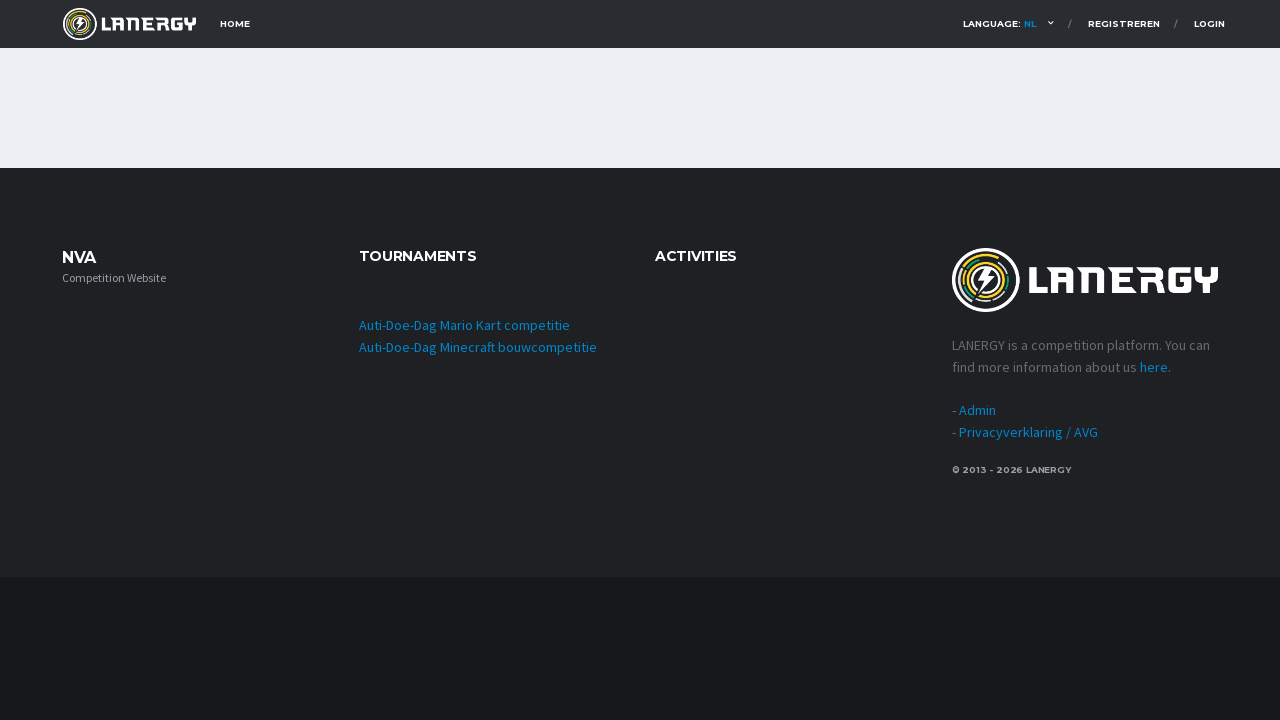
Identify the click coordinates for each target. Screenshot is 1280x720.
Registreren (1124, 23)
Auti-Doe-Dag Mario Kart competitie (464, 325)
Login (1209, 23)
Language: (999, 23)
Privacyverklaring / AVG (1028, 432)
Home (235, 23)
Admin (977, 410)
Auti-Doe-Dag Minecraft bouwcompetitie (478, 347)
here (1154, 367)
